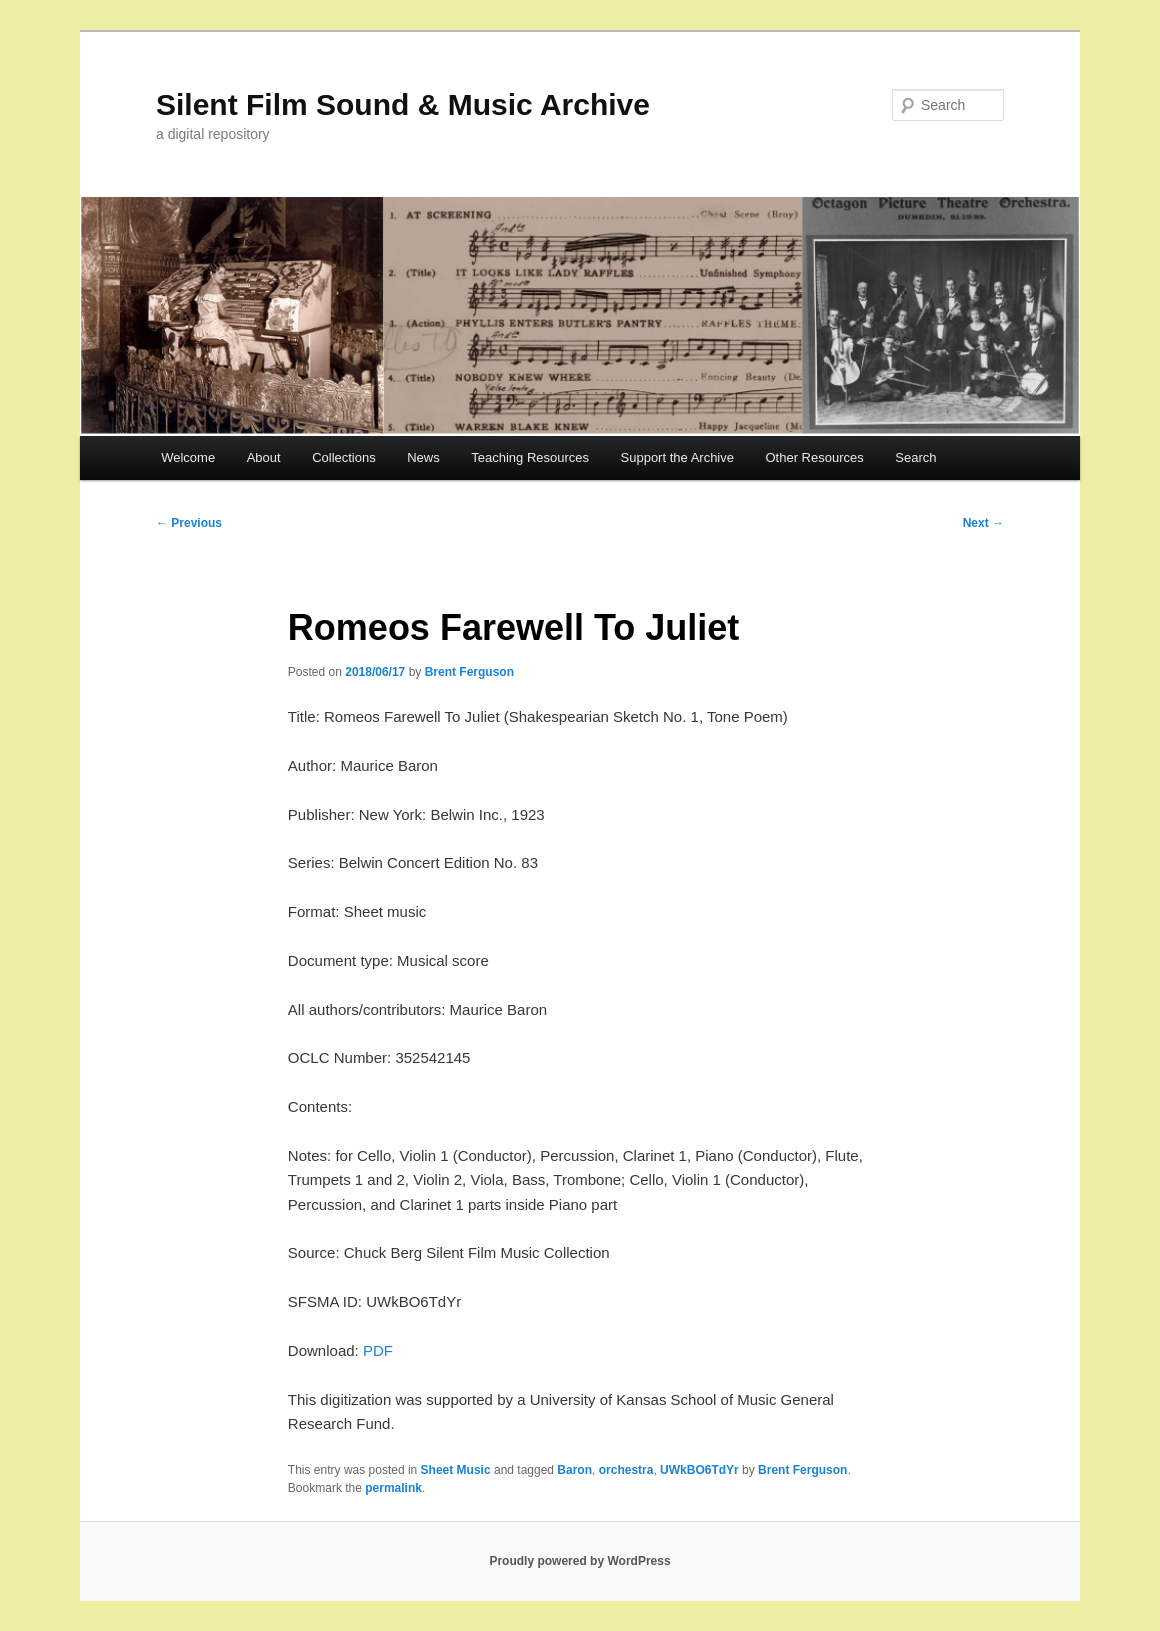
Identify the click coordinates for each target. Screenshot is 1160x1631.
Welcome (188, 457)
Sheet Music (456, 1470)
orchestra (626, 1470)
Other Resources (815, 457)
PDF (378, 1350)
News (423, 457)
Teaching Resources (530, 457)
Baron (574, 1470)
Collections (344, 457)
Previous (189, 523)
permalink (393, 1488)
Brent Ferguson (469, 672)
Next (983, 523)
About (264, 457)
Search (915, 457)
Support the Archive (677, 457)
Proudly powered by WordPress (579, 1561)
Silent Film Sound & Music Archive (403, 104)
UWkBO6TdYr (699, 1470)
